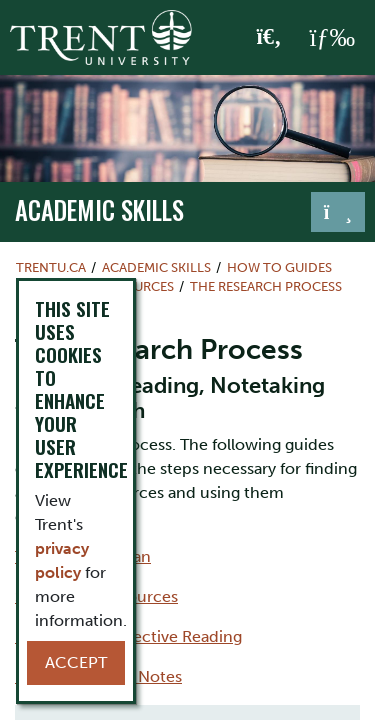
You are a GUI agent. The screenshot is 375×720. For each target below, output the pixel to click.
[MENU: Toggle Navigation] (332, 38)
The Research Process (266, 286)
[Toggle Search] (269, 38)
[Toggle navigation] (338, 212)
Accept (76, 662)
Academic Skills (99, 210)
